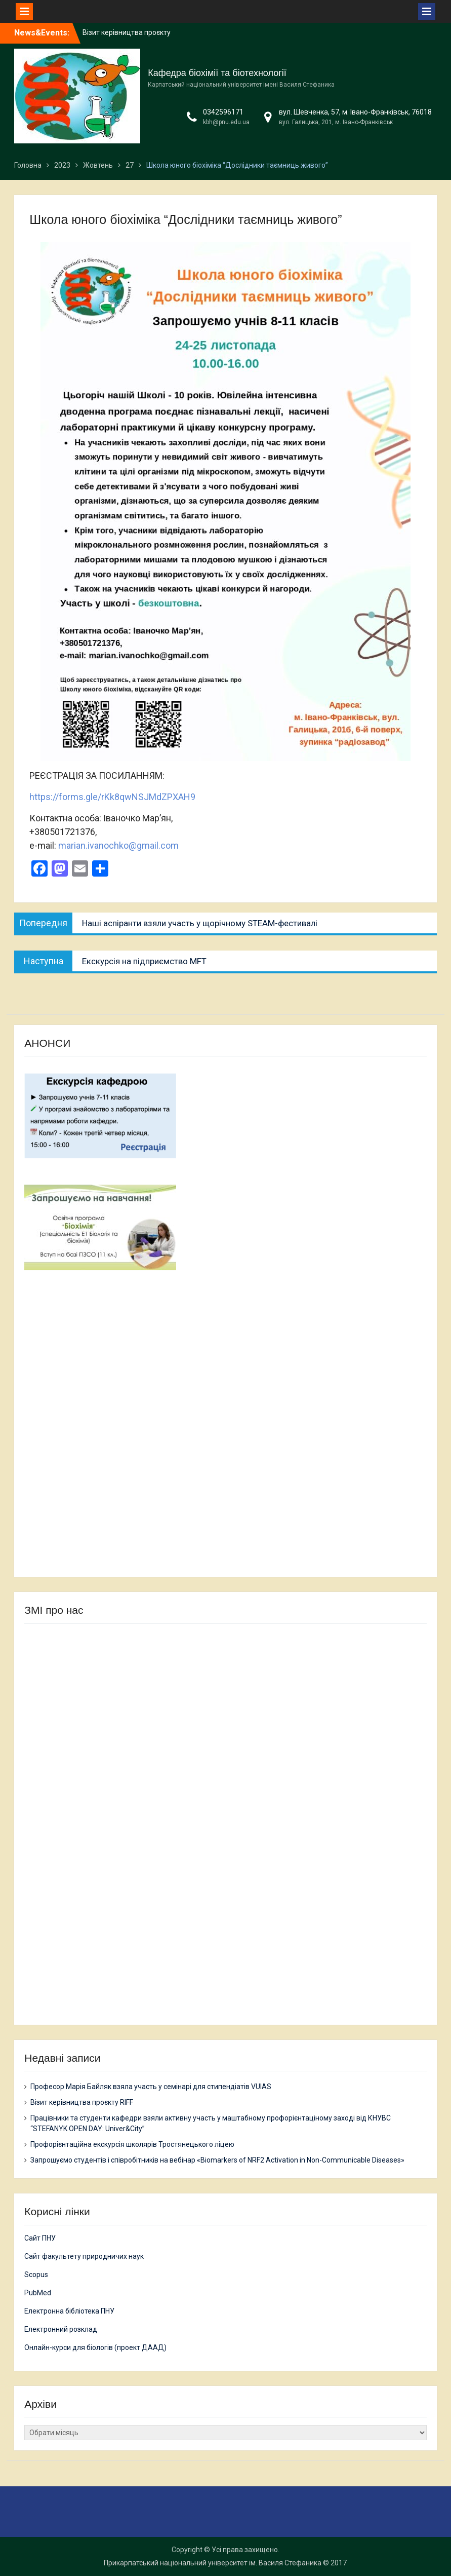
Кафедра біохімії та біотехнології (217, 73)
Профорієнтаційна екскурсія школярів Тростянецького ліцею (132, 2144)
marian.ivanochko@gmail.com (118, 845)
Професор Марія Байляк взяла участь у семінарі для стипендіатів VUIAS (150, 2086)
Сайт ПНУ (40, 2238)
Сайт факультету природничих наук (84, 2256)
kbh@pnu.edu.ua (226, 122)
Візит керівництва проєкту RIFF (81, 2102)
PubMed (37, 2293)
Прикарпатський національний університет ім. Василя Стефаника (212, 2563)
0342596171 (223, 112)
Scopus (36, 2274)
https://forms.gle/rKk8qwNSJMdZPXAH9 (112, 796)
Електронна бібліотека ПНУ (69, 2311)
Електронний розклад (60, 2329)
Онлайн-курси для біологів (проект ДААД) (95, 2347)
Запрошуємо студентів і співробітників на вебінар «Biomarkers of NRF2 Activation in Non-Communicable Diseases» (217, 2160)
